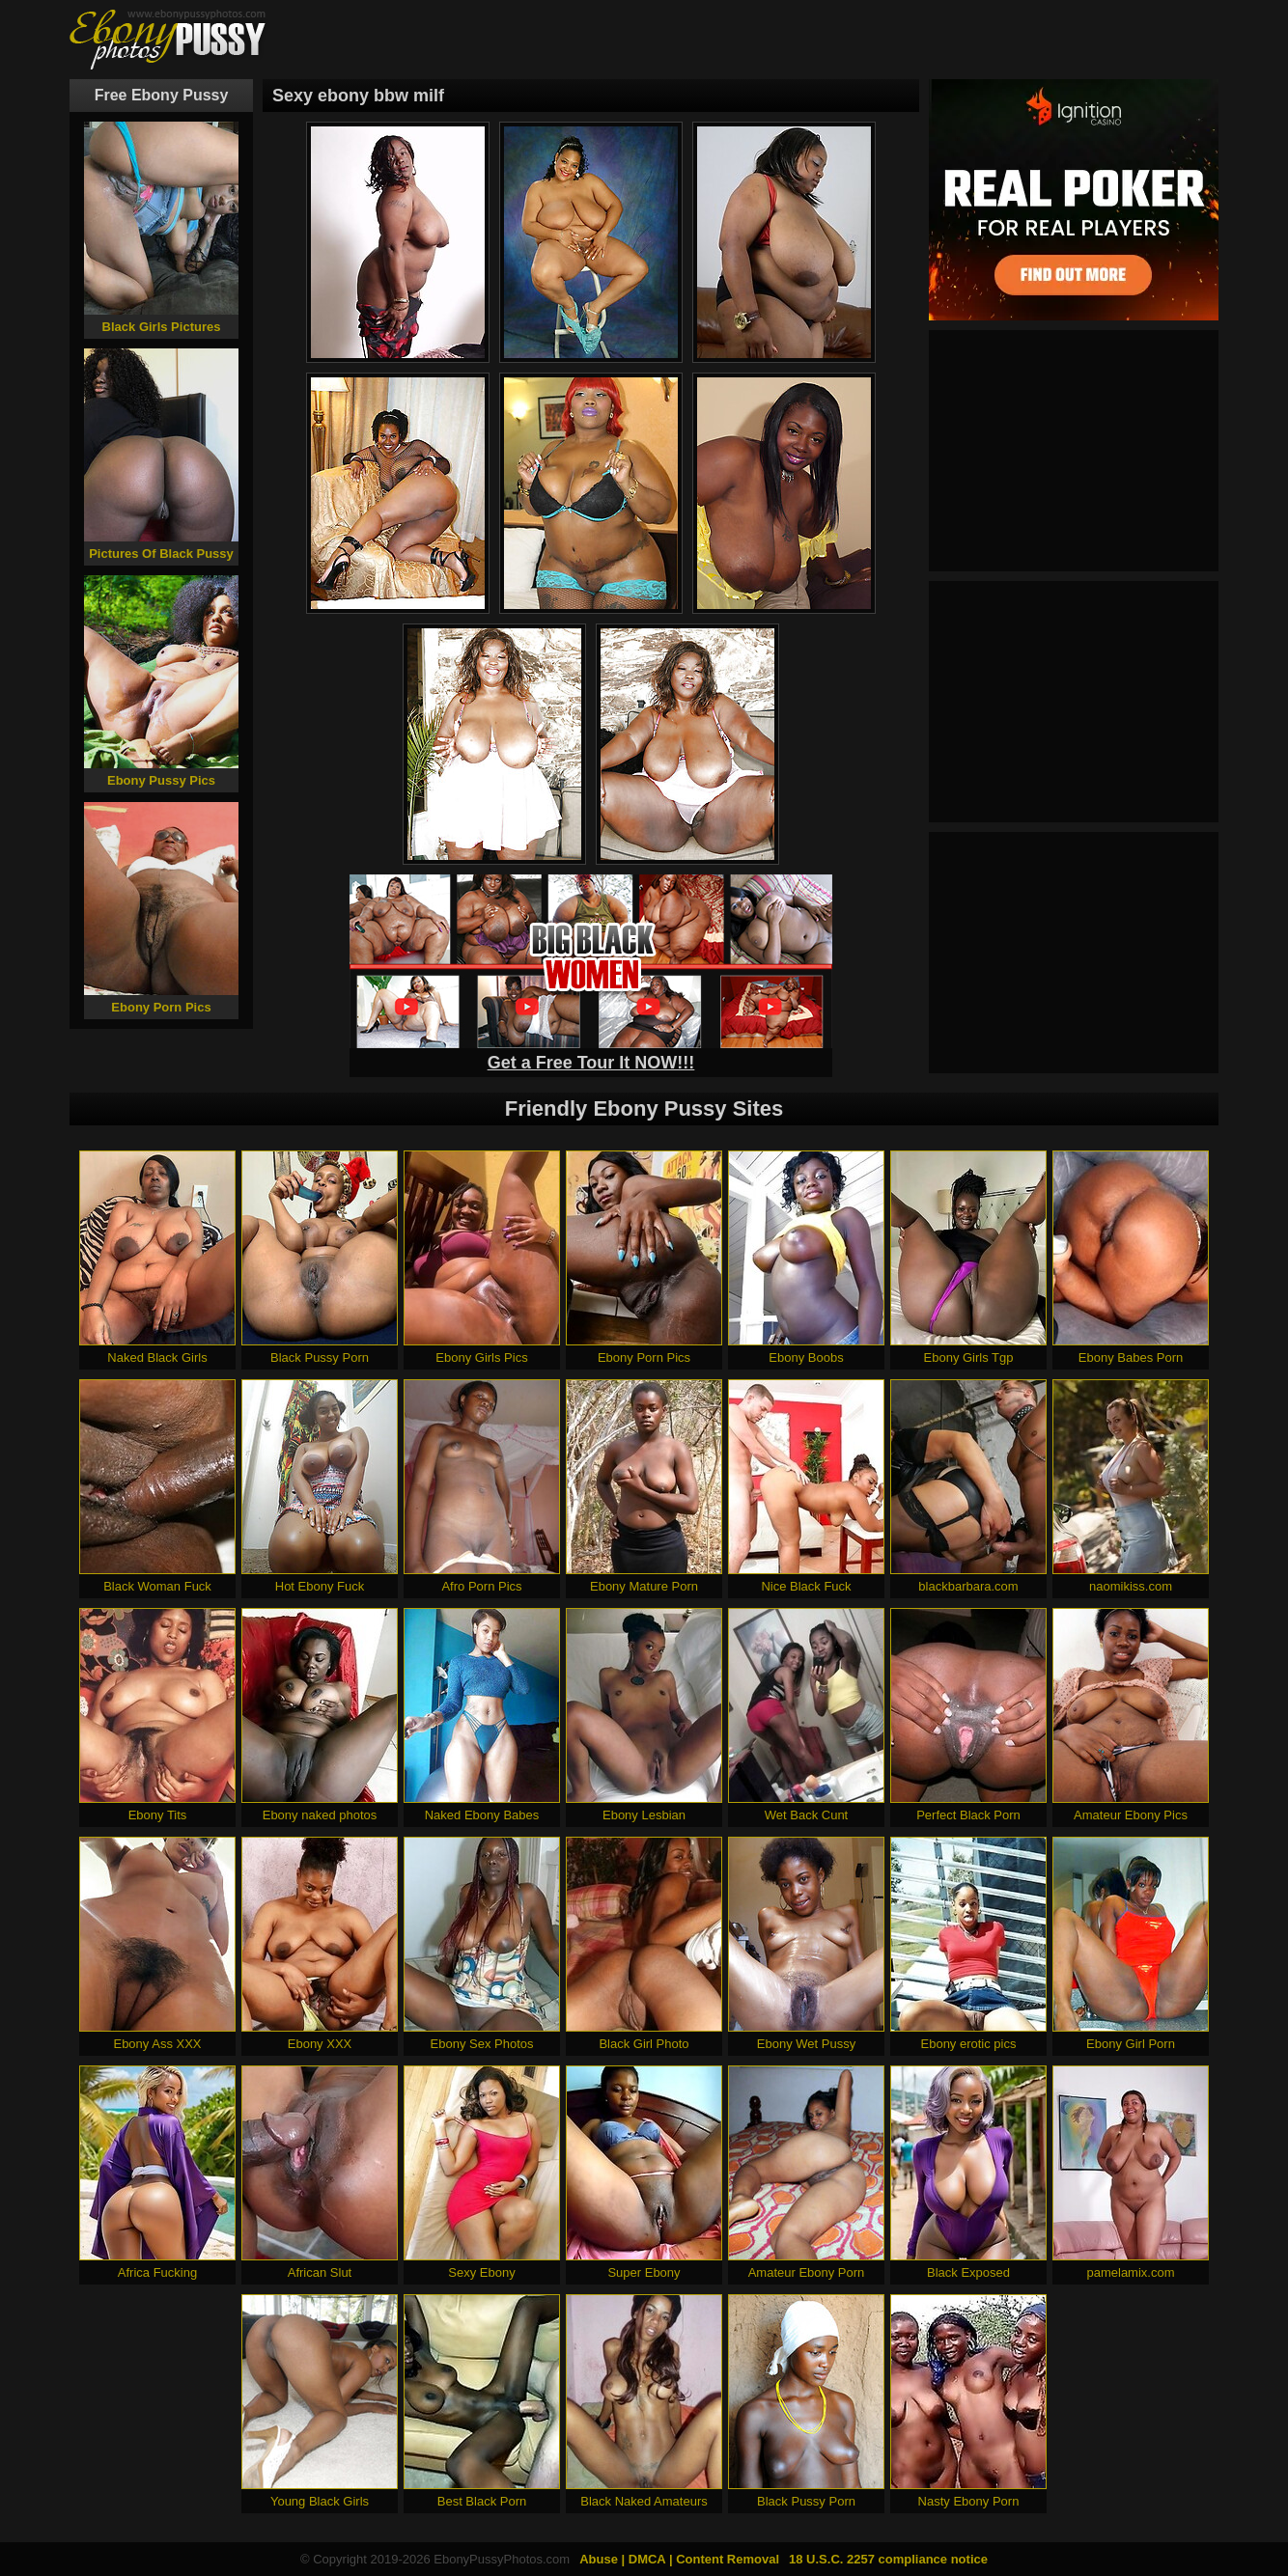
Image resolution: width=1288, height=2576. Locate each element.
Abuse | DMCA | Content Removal (679, 2559)
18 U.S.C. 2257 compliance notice (888, 2559)
